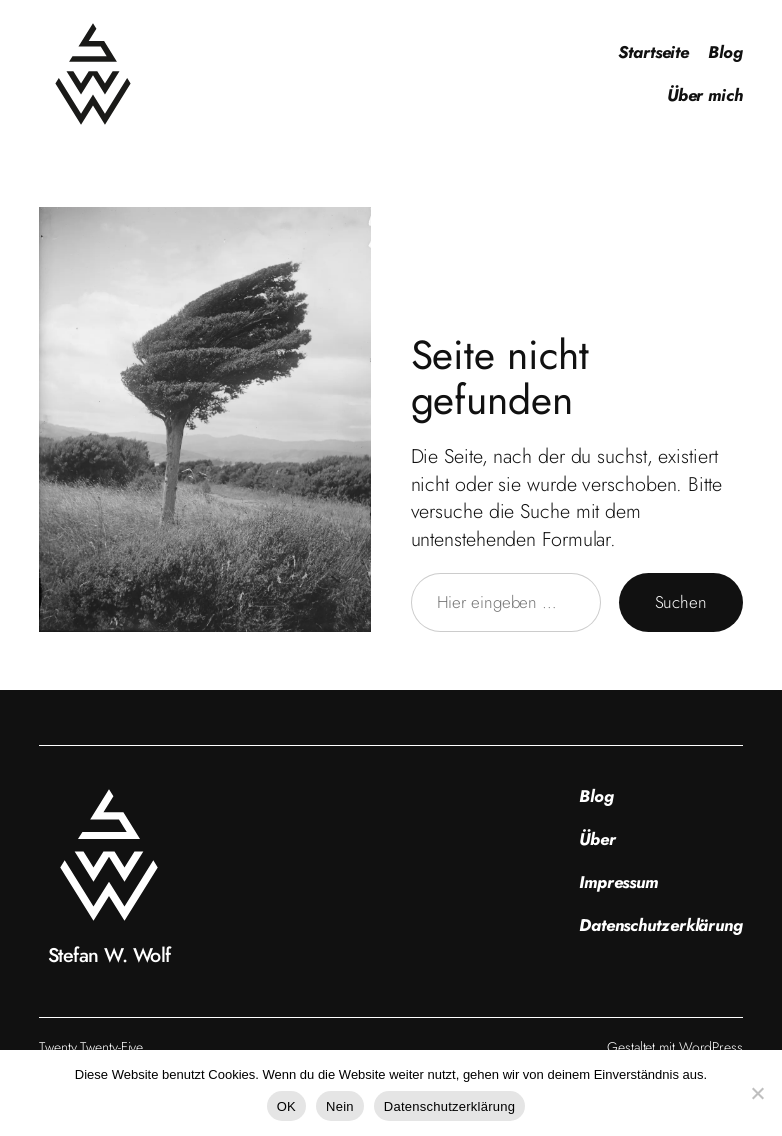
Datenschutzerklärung (449, 1106)
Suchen (681, 602)
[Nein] (757, 1093)
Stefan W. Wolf (109, 955)
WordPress (711, 1047)
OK (286, 1106)
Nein (340, 1106)
